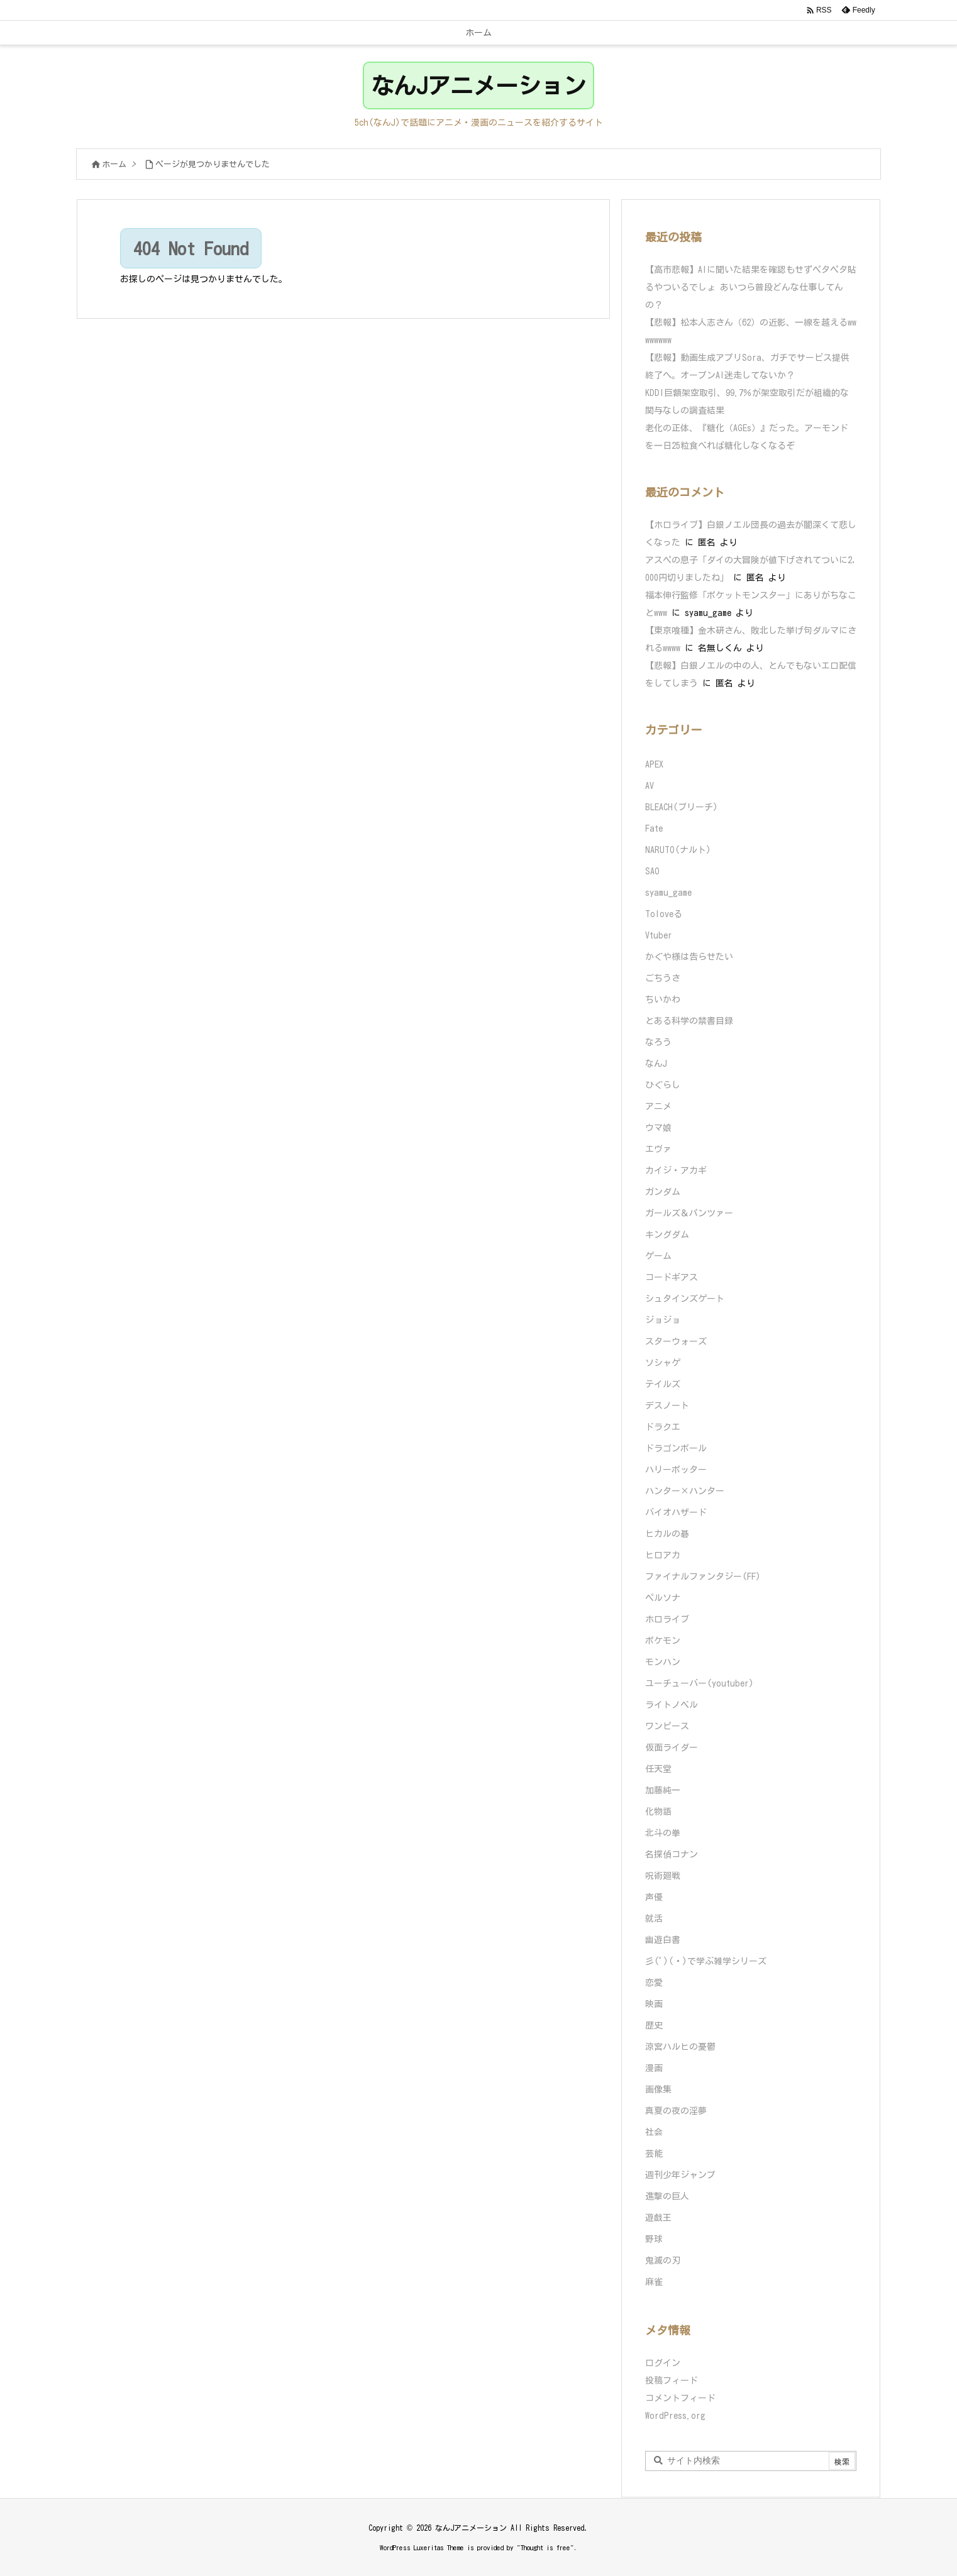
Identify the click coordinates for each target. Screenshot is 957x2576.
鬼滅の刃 (662, 2260)
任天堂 (658, 1768)
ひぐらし (662, 1085)
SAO (652, 871)
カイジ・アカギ (676, 1170)
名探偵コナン (671, 1854)
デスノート (667, 1405)
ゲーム (658, 1256)
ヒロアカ (662, 1555)
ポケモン (662, 1640)
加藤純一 (662, 1790)
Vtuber (658, 935)
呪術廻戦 (662, 1875)
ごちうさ (662, 978)
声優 (654, 1897)
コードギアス (671, 1277)
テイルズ (662, 1384)
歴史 (654, 2025)
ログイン (662, 2363)
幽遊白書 (662, 1939)
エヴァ (658, 1149)
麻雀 (654, 2281)
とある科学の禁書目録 (689, 1020)
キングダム (667, 1234)
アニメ (658, 1106)
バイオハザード (676, 1512)
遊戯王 (658, 2217)
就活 (654, 1918)
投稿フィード (671, 2380)
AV (649, 785)
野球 (654, 2239)
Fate (654, 828)
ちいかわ (662, 999)
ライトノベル (671, 1704)
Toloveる (663, 914)
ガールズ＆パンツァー (689, 1213)
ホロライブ (667, 1619)
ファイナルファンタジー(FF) (703, 1576)
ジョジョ (662, 1320)
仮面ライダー (671, 1747)
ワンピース (667, 1726)
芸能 (654, 2153)
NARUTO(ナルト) (678, 849)
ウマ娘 (658, 1127)
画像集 (658, 2089)
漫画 (654, 2068)
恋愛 (654, 1982)
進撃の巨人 (667, 2196)
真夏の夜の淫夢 (676, 2110)
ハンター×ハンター (684, 1491)
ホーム (114, 164)
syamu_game (668, 892)
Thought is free (545, 2547)
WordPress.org (675, 2415)
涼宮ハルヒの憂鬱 (680, 2046)
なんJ (656, 1063)
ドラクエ (662, 1427)
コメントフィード (680, 2398)
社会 (654, 2132)
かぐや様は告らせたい (689, 956)
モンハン (662, 1662)
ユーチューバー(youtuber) (699, 1683)
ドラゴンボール (676, 1448)
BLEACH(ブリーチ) (681, 807)
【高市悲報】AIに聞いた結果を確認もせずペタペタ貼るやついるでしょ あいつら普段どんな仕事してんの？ (750, 287)
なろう (658, 1042)
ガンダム (662, 1191)
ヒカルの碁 (667, 1533)
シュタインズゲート (684, 1298)
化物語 (658, 1811)
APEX (654, 764)
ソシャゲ (662, 1362)
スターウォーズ (676, 1341)
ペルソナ (662, 1597)
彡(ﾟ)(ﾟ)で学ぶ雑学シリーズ (705, 1961)
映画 (654, 2004)
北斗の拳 (662, 1833)
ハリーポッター (676, 1469)
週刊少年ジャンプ (680, 2175)
